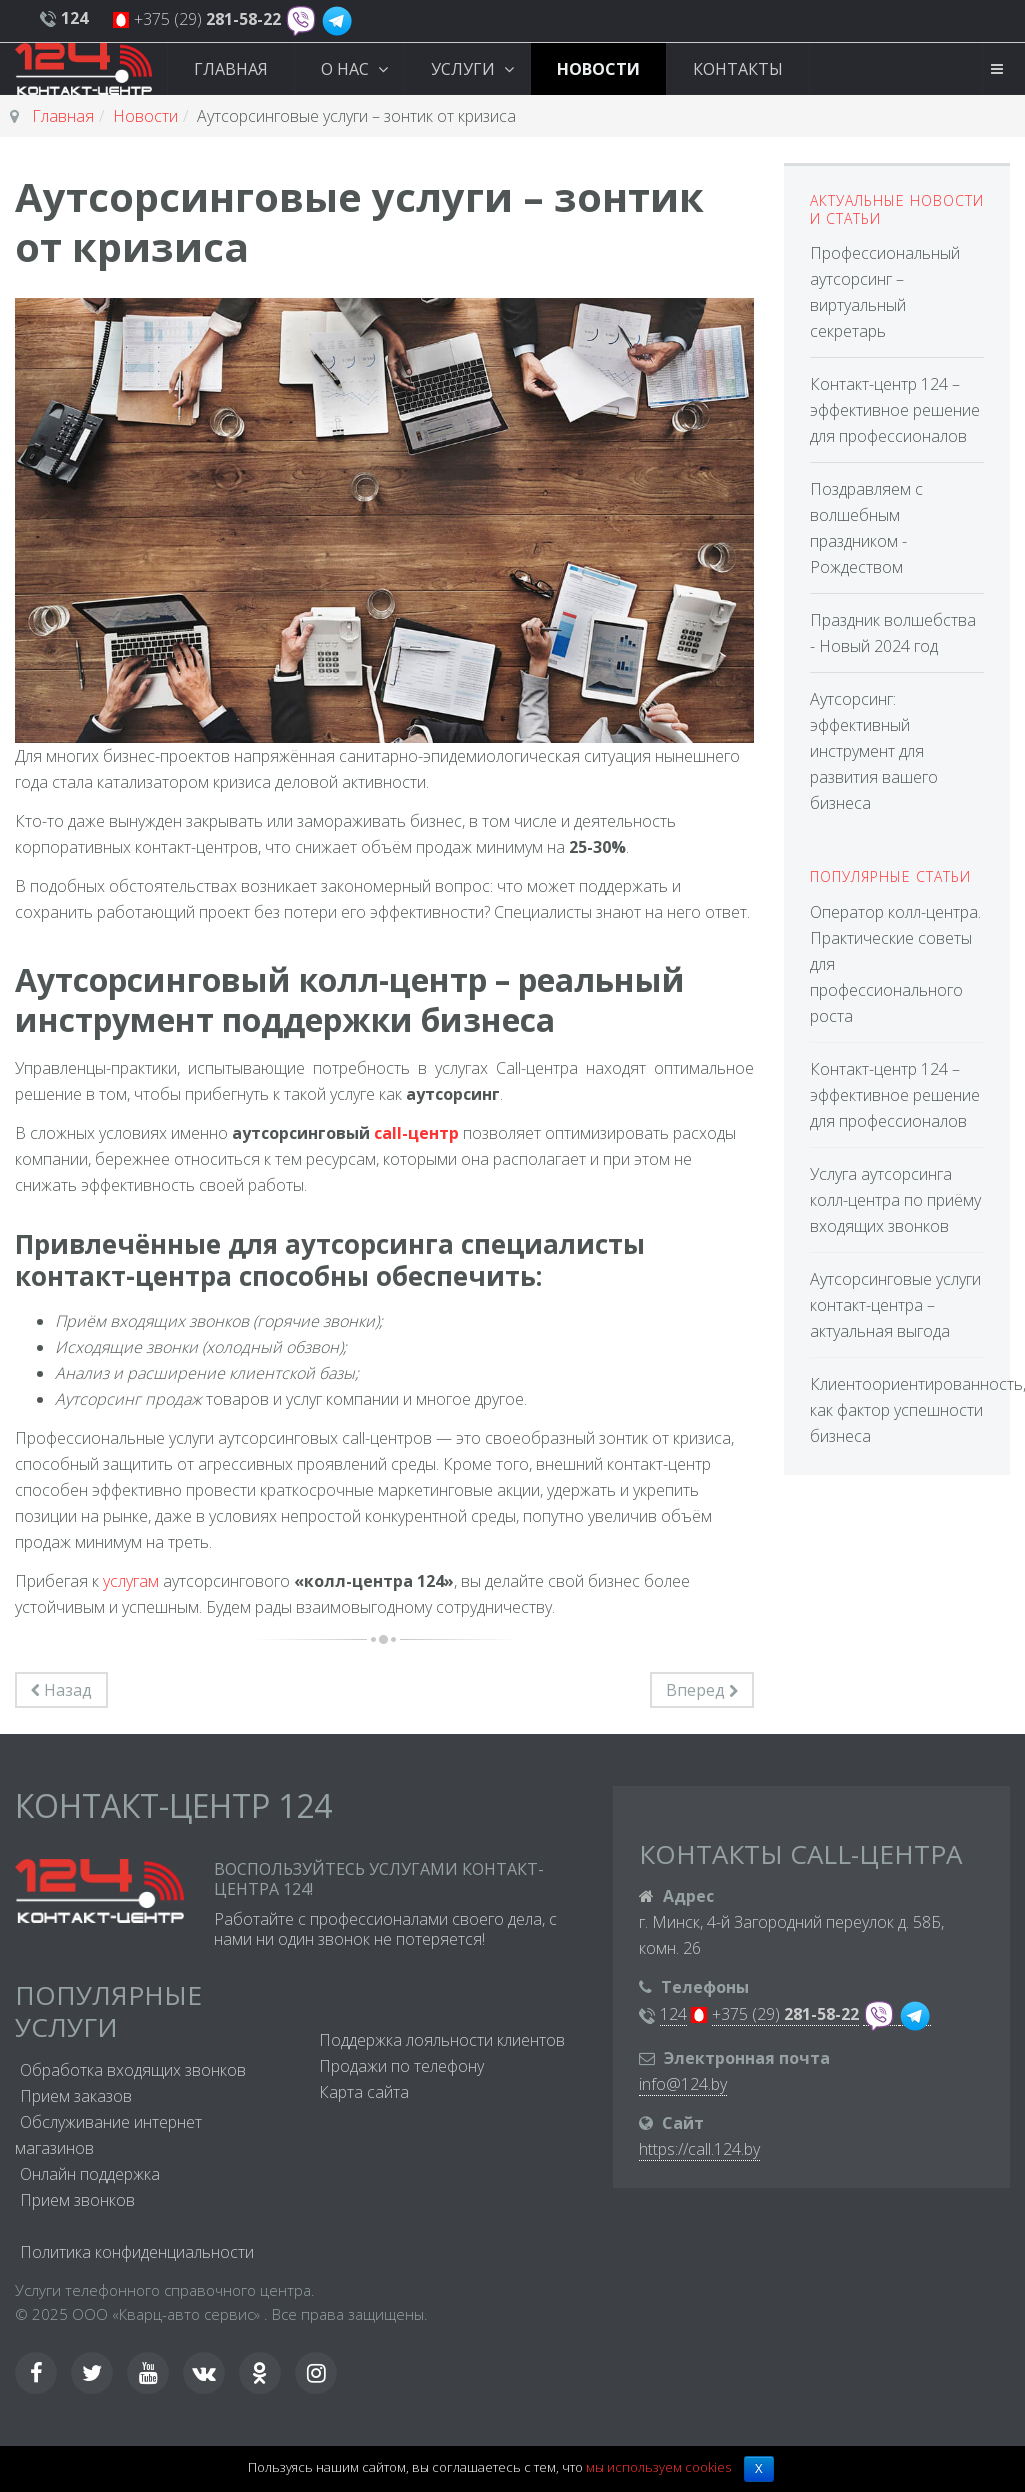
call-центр (416, 1133)
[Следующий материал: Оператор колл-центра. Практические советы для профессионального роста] (702, 1690)
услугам (131, 1581)
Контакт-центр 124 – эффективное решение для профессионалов (895, 410)
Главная (231, 69)
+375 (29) (207, 19)
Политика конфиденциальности (137, 2252)
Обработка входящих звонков (133, 2070)
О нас (347, 69)
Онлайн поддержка (90, 2174)
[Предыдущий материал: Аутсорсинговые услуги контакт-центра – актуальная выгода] (61, 1690)
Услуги (465, 69)
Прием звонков (77, 2200)
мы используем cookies (658, 2467)
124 (673, 2014)
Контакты (738, 69)
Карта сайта (364, 2092)
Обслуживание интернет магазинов (108, 2135)
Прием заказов (76, 2096)
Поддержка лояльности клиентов (442, 2040)
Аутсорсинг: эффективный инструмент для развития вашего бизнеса (874, 751)
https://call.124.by (699, 2149)
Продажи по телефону (401, 2066)
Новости (598, 69)
